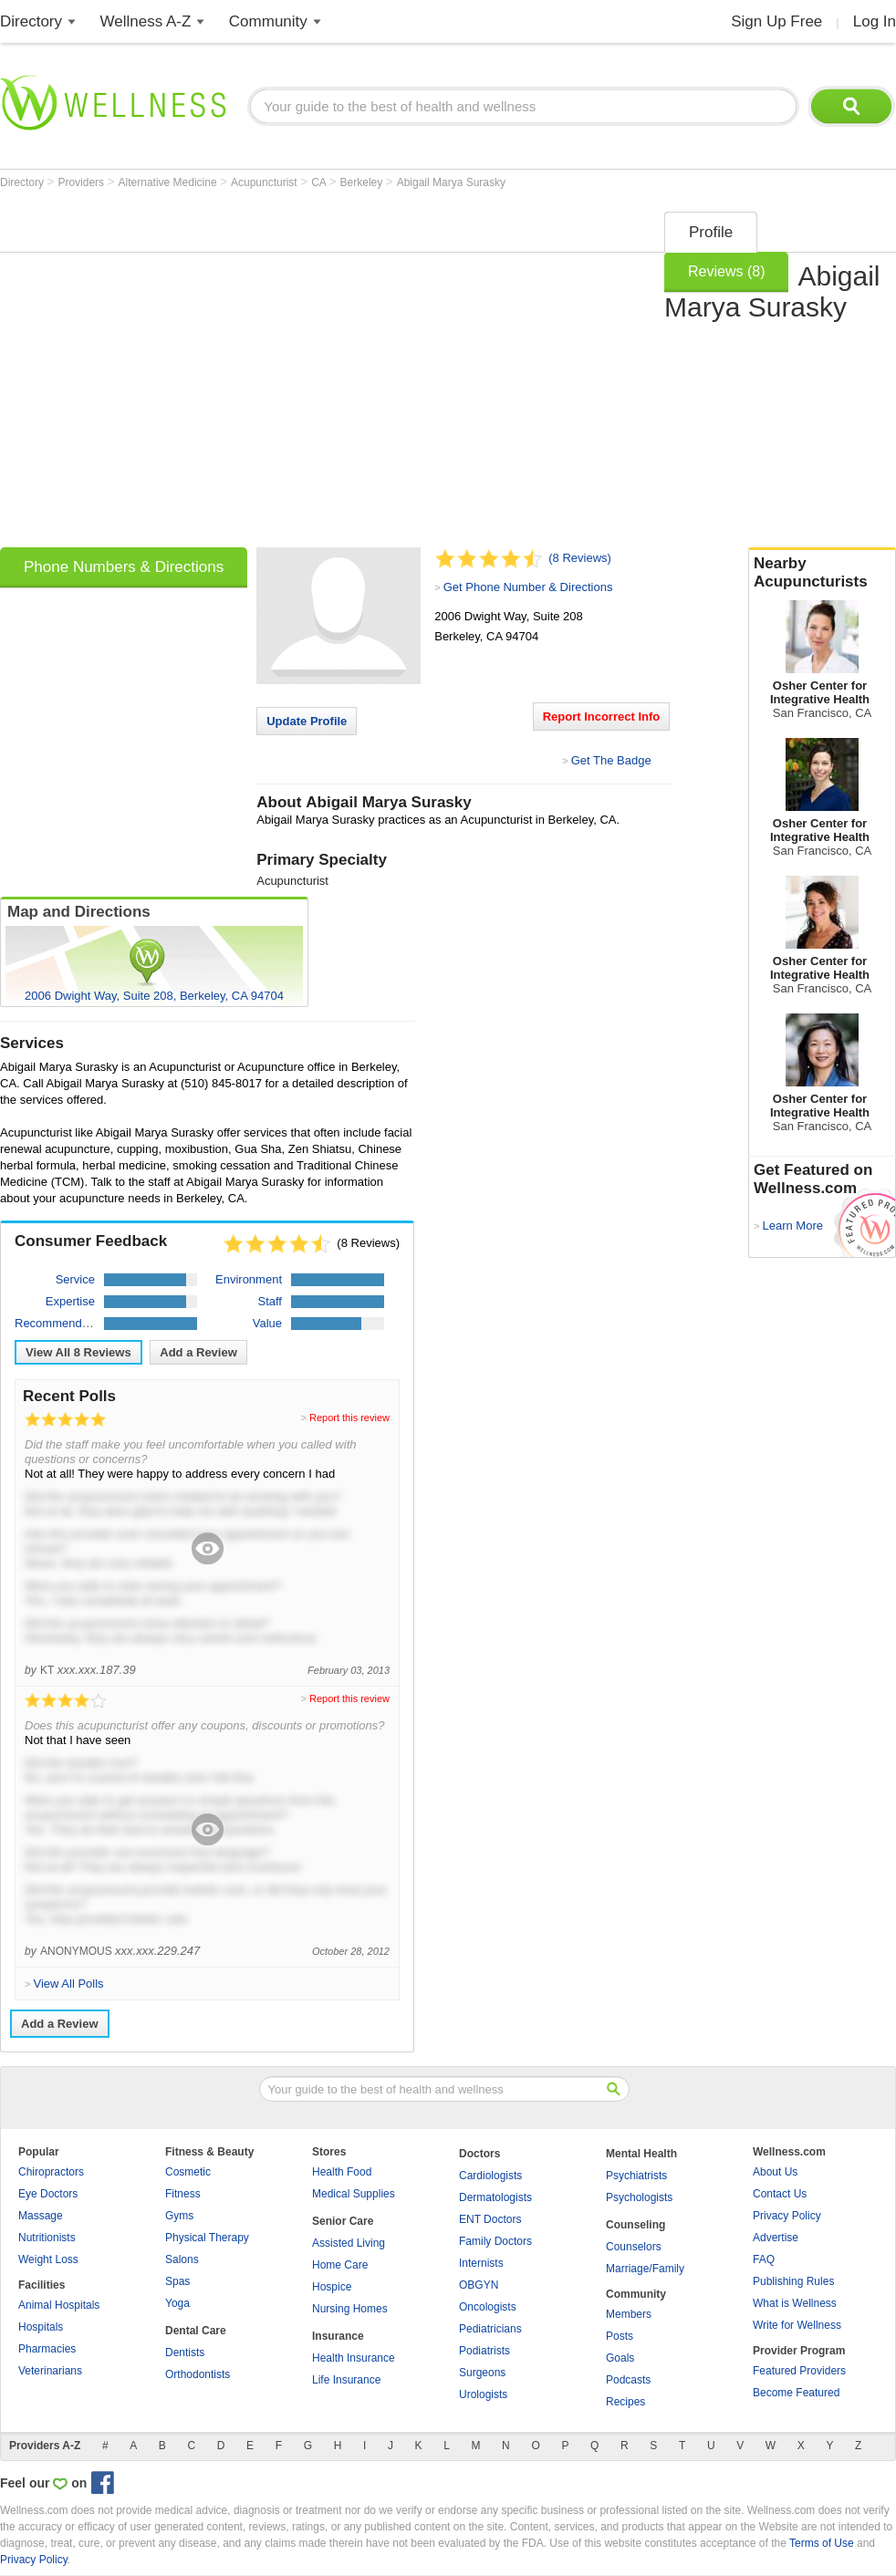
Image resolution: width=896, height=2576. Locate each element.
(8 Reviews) (579, 558)
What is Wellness (795, 2303)
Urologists (483, 2394)
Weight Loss (48, 2259)
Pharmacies (47, 2348)
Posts (619, 2336)
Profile (711, 232)
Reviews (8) (726, 271)
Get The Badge (611, 760)
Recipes (625, 2401)
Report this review (349, 1417)
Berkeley (363, 182)
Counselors (634, 2246)
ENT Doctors (490, 2219)
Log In (874, 21)
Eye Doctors (48, 2193)
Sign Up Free (776, 21)
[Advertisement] (171, 374)
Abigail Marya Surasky (451, 182)
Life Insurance (346, 2379)
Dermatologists (495, 2197)
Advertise (775, 2237)
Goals (620, 2358)
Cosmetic (188, 2172)
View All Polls (68, 1983)
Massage (40, 2215)
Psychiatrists (636, 2175)
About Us (775, 2172)
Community (268, 21)
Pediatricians (490, 2328)
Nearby (822, 573)
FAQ (764, 2259)
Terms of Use (821, 2543)
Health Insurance (353, 2358)
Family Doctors (495, 2241)
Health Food (341, 2172)
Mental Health (641, 2153)
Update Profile (306, 721)
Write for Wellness (797, 2325)
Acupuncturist (265, 182)
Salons (182, 2259)
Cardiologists (490, 2175)
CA (319, 182)
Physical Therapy (207, 2237)
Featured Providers (799, 2370)
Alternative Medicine (169, 182)
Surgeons (482, 2372)
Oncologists (487, 2307)
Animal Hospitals (58, 2305)
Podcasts (628, 2379)
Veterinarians (50, 2370)
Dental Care (195, 2330)
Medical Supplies (353, 2193)
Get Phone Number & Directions (528, 587)
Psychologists (639, 2197)
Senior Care (342, 2221)
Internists (481, 2263)
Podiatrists (484, 2350)
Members (628, 2314)
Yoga (177, 2303)
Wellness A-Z (146, 21)
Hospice (331, 2286)
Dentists (184, 2352)
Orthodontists (197, 2374)
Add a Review (198, 1352)
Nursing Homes (350, 2308)
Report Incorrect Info (602, 716)
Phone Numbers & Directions (124, 567)
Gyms (179, 2215)
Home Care (340, 2265)
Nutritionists (47, 2237)
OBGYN (478, 2285)
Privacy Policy (787, 2215)
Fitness (183, 2193)
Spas (177, 2281)
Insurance (338, 2336)
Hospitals (40, 2327)
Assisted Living (348, 2243)
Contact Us (780, 2193)
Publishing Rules (793, 2281)
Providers (82, 182)
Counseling (635, 2224)
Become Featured (796, 2392)
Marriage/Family (645, 2268)
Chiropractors (51, 2172)
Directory (31, 21)
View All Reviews (78, 1352)
